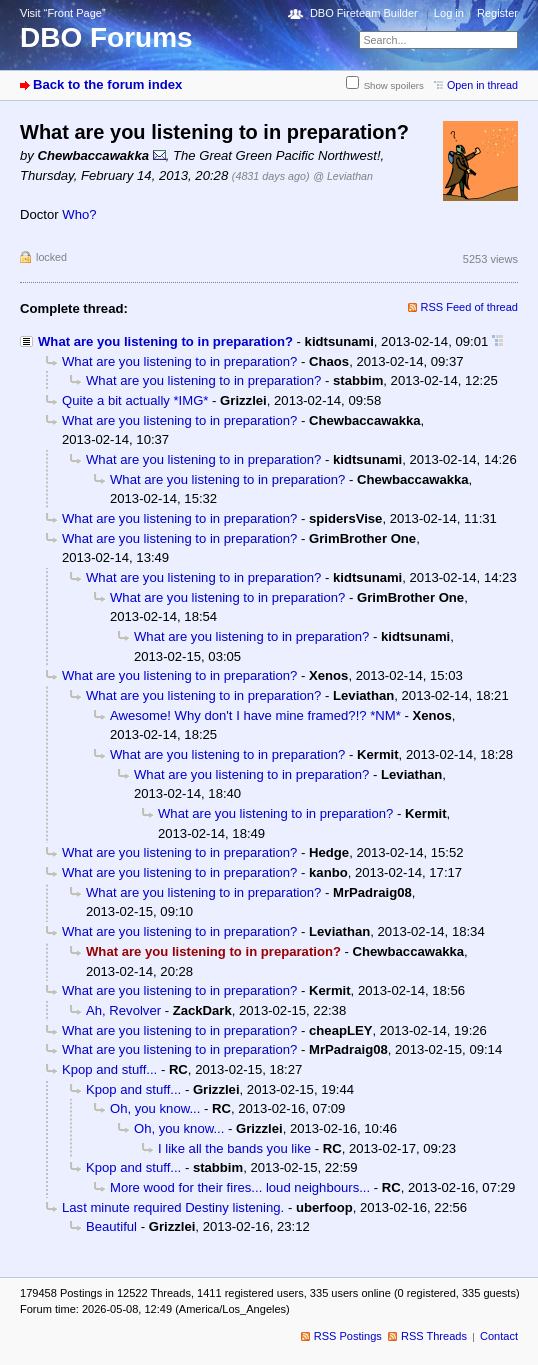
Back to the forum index (107, 84)
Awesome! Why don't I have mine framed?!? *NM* (255, 715)
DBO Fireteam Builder (364, 13)
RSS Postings (348, 1336)
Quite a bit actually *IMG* (135, 400)
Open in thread (482, 85)
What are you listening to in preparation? (165, 341)
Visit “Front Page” (63, 13)
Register (497, 13)
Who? (79, 214)
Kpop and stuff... (109, 1069)
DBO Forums (106, 37)
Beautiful (111, 1226)
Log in (449, 13)
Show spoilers (394, 85)
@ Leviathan (343, 176)
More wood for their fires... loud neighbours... (240, 1187)
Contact (499, 1336)
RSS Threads (434, 1336)
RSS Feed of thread (470, 307)
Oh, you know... (155, 1108)
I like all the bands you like (234, 1148)
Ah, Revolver (123, 1010)
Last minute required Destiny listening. (173, 1207)
